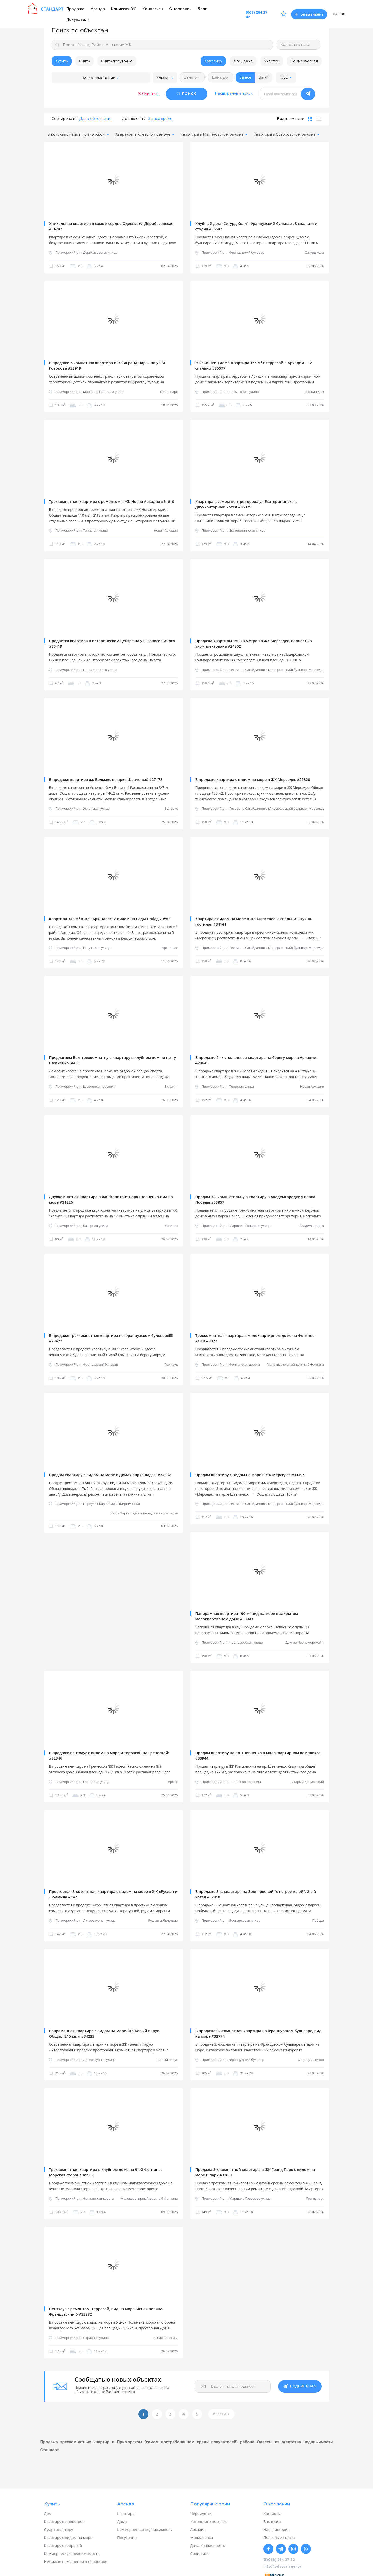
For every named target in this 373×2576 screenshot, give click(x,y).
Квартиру (213, 61)
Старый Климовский (308, 1782)
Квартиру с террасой (63, 2545)
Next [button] (175, 179)
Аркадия (198, 2529)
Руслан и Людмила (163, 1921)
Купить (61, 61)
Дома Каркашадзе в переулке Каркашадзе (144, 1513)
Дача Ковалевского (207, 2545)
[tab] (310, 119)
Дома (122, 2521)
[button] (286, 77)
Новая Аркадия (166, 531)
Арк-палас (170, 948)
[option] (113, 179)
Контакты (272, 2513)
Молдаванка (201, 2537)
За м (264, 77)
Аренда (98, 9)
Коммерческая (304, 61)
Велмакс (171, 809)
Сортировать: (64, 119)
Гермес (172, 1782)
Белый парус (168, 2060)
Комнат (165, 77)
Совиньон (199, 2553)
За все (245, 77)
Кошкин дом (314, 392)
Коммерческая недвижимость (144, 2529)
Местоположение (101, 77)
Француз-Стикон (311, 2060)
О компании (180, 9)
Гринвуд (171, 1365)
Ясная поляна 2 (165, 2338)
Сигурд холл (314, 253)
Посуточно (127, 2537)
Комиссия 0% (123, 9)
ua (335, 14)
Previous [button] (52, 179)
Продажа (75, 9)
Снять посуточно (117, 61)
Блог (202, 9)
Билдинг (171, 1087)
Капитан (171, 1226)
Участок (271, 61)
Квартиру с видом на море (68, 2537)
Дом (48, 2513)
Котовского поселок (208, 2521)
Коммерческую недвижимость (72, 2553)
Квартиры (126, 2513)
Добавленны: (134, 119)
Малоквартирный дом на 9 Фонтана (295, 1365)
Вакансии (272, 2521)
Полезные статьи (279, 2537)
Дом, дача (243, 61)
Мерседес (316, 670)
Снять (84, 61)
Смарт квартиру (58, 2529)
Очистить (151, 94)
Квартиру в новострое (64, 2521)
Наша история (276, 2529)
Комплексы (152, 9)
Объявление (309, 14)
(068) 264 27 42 (257, 14)
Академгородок (312, 1226)
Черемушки (201, 2513)
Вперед (219, 2414)
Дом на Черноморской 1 (305, 1643)
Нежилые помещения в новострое (75, 2561)
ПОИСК (189, 94)
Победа (318, 1921)
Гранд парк (169, 392)
